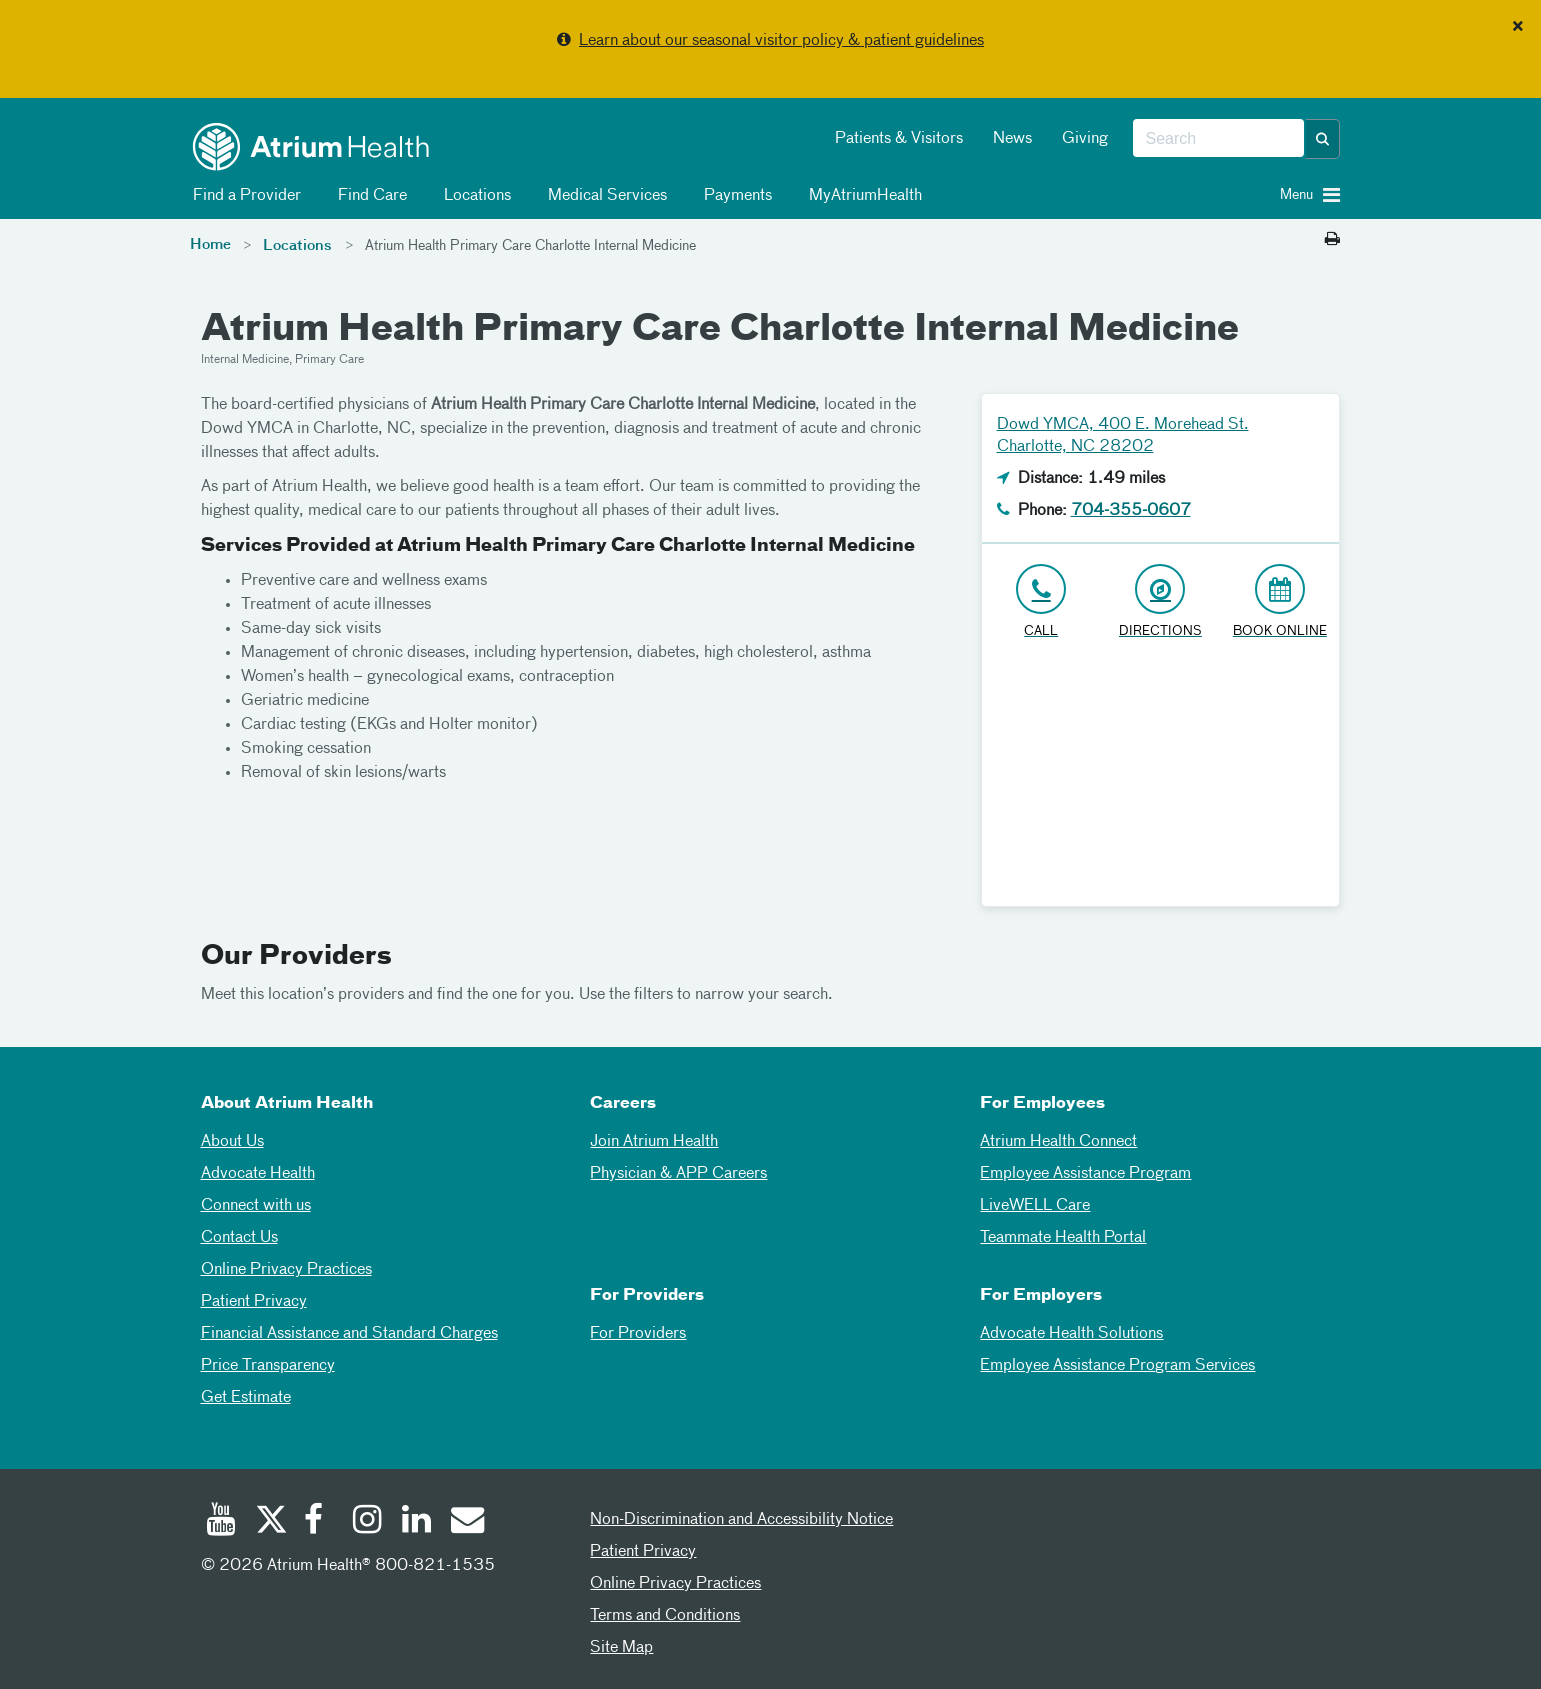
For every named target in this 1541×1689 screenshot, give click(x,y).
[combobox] (1218, 139)
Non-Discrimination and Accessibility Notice (741, 1520)
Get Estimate (246, 1398)
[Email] (466, 1522)
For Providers (638, 1334)
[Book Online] (1279, 602)
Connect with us (256, 1206)
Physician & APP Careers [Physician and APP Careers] (678, 1174)
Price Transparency (268, 1366)
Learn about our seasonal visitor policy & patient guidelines (781, 41)
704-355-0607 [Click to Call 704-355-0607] (1131, 511)
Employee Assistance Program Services (1117, 1366)
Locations (474, 196)
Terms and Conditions (665, 1616)
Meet (218, 995)
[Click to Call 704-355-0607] (1041, 602)
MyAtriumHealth (862, 196)
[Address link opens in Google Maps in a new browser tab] (1160, 602)
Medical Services (604, 196)
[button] (1323, 139)
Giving (1085, 139)
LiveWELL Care (1035, 1206)
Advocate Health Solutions (1071, 1334)
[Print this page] (1332, 240)
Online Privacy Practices (286, 1270)
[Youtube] (221, 1522)
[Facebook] (319, 1522)
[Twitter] (270, 1522)
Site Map (621, 1648)
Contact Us (239, 1238)
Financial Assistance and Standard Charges (349, 1334)
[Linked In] (417, 1522)
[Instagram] (368, 1522)
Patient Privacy (254, 1302)
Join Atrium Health (654, 1142)
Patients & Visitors (899, 139)
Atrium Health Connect (1058, 1142)
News (1012, 139)
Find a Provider (243, 196)
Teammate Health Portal (1063, 1238)
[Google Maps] (1161, 781)
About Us (232, 1142)
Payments (734, 196)
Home (210, 245)
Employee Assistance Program (1085, 1174)
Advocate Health (258, 1174)
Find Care (369, 196)
